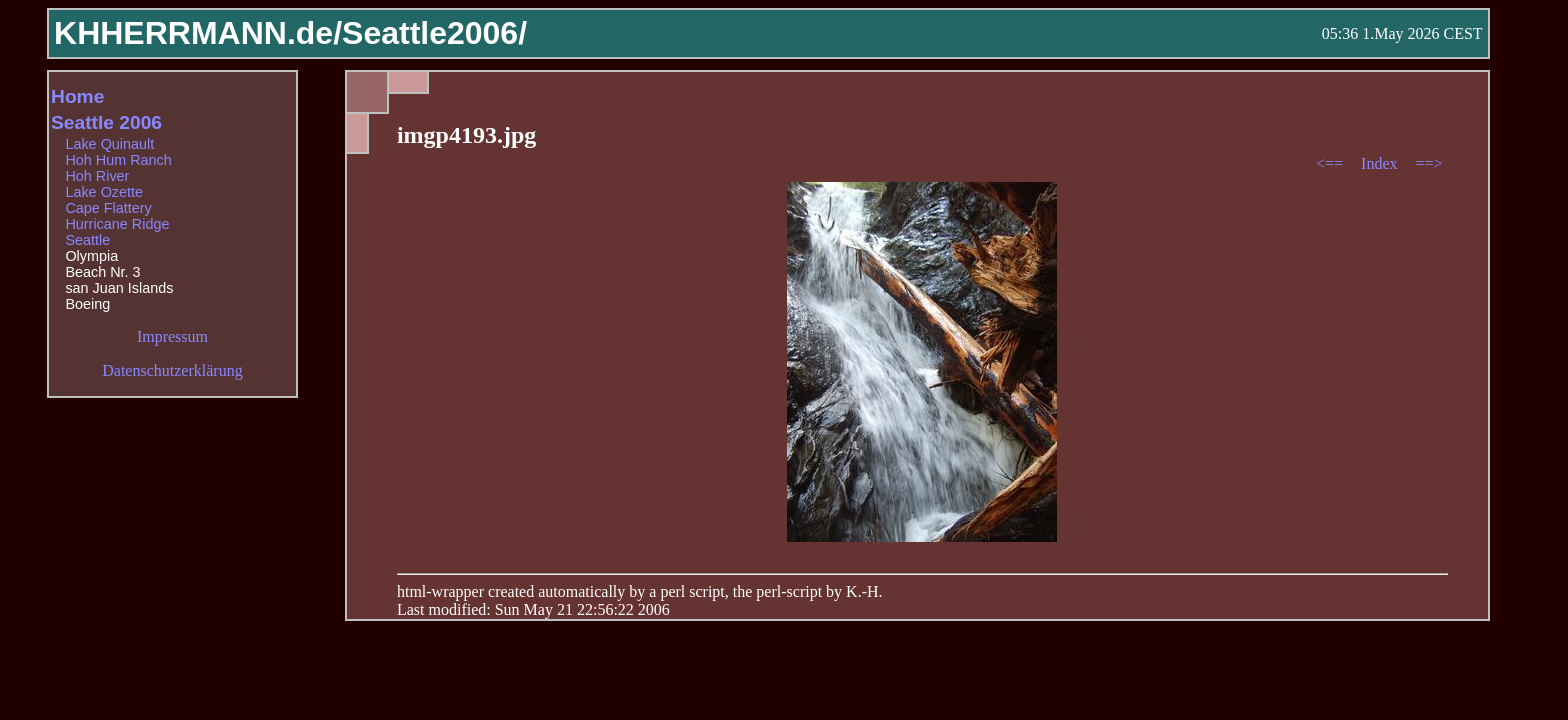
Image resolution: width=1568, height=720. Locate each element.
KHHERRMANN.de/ (198, 33)
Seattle (87, 240)
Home (77, 96)
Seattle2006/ (434, 33)
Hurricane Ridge (117, 224)
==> (1429, 163)
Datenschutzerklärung (172, 370)
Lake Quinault (109, 144)
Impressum (172, 336)
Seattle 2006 (106, 122)
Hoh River (97, 176)
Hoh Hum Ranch (118, 160)
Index (1381, 163)
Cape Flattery (108, 208)
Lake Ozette (104, 192)
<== (1331, 163)
